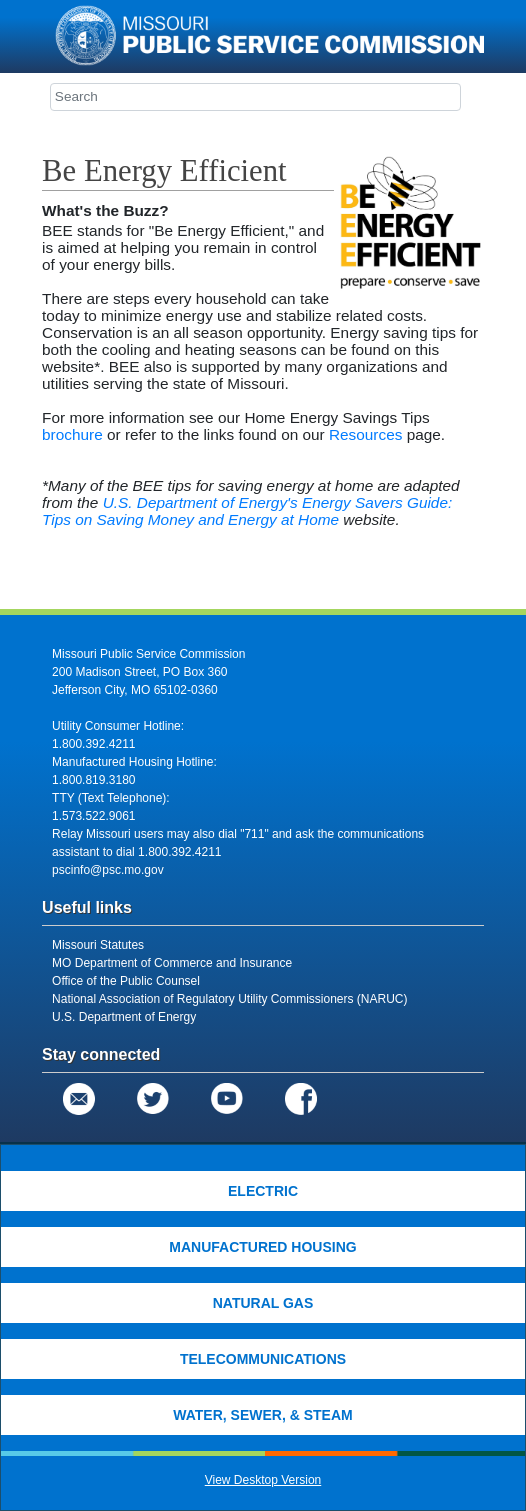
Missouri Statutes (98, 945)
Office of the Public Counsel (126, 981)
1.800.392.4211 (93, 744)
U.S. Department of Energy (124, 1017)
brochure (72, 434)
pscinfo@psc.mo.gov (108, 870)
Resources (366, 434)
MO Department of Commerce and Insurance (172, 963)
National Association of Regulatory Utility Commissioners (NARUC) (229, 999)
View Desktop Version (263, 1480)
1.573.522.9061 (93, 816)
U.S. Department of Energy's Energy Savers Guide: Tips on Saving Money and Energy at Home (247, 511)
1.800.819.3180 (93, 780)
